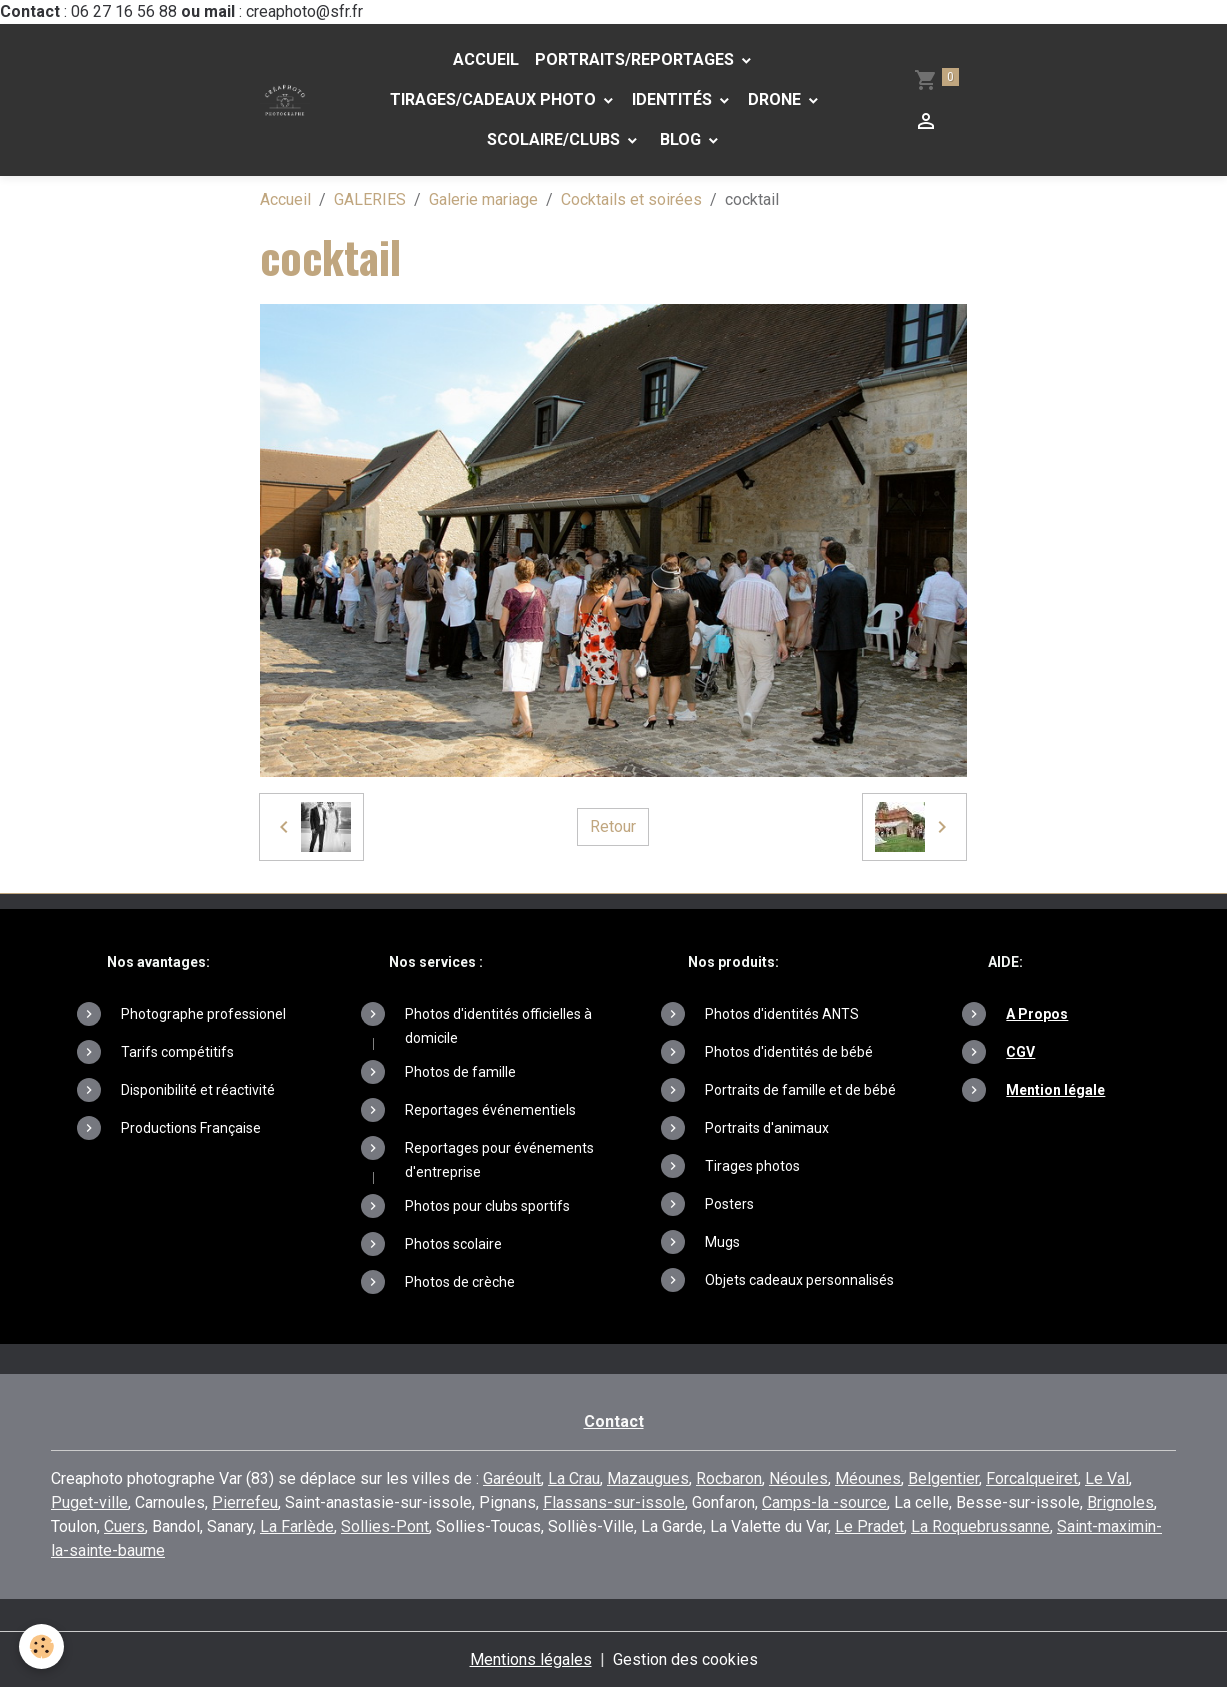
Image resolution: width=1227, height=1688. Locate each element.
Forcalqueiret (1032, 1478)
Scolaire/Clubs (555, 139)
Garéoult (512, 1478)
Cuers (124, 1526)
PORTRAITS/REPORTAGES (636, 59)
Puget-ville (89, 1502)
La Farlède (297, 1526)
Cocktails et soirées (631, 199)
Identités (674, 99)
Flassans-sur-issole (614, 1502)
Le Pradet (869, 1526)
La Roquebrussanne (980, 1526)
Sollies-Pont (385, 1526)
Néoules (798, 1478)
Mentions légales (531, 1659)
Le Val (1107, 1478)
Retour (613, 826)
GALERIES (370, 199)
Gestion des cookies (685, 1659)
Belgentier (943, 1478)
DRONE (776, 99)
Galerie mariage (483, 199)
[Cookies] (42, 1646)
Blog (680, 139)
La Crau (574, 1478)
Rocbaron (729, 1478)
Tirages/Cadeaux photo (493, 99)
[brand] (284, 99)
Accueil (486, 59)
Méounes (868, 1478)
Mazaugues (648, 1478)
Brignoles (1120, 1502)
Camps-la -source (824, 1502)
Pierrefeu (245, 1502)
